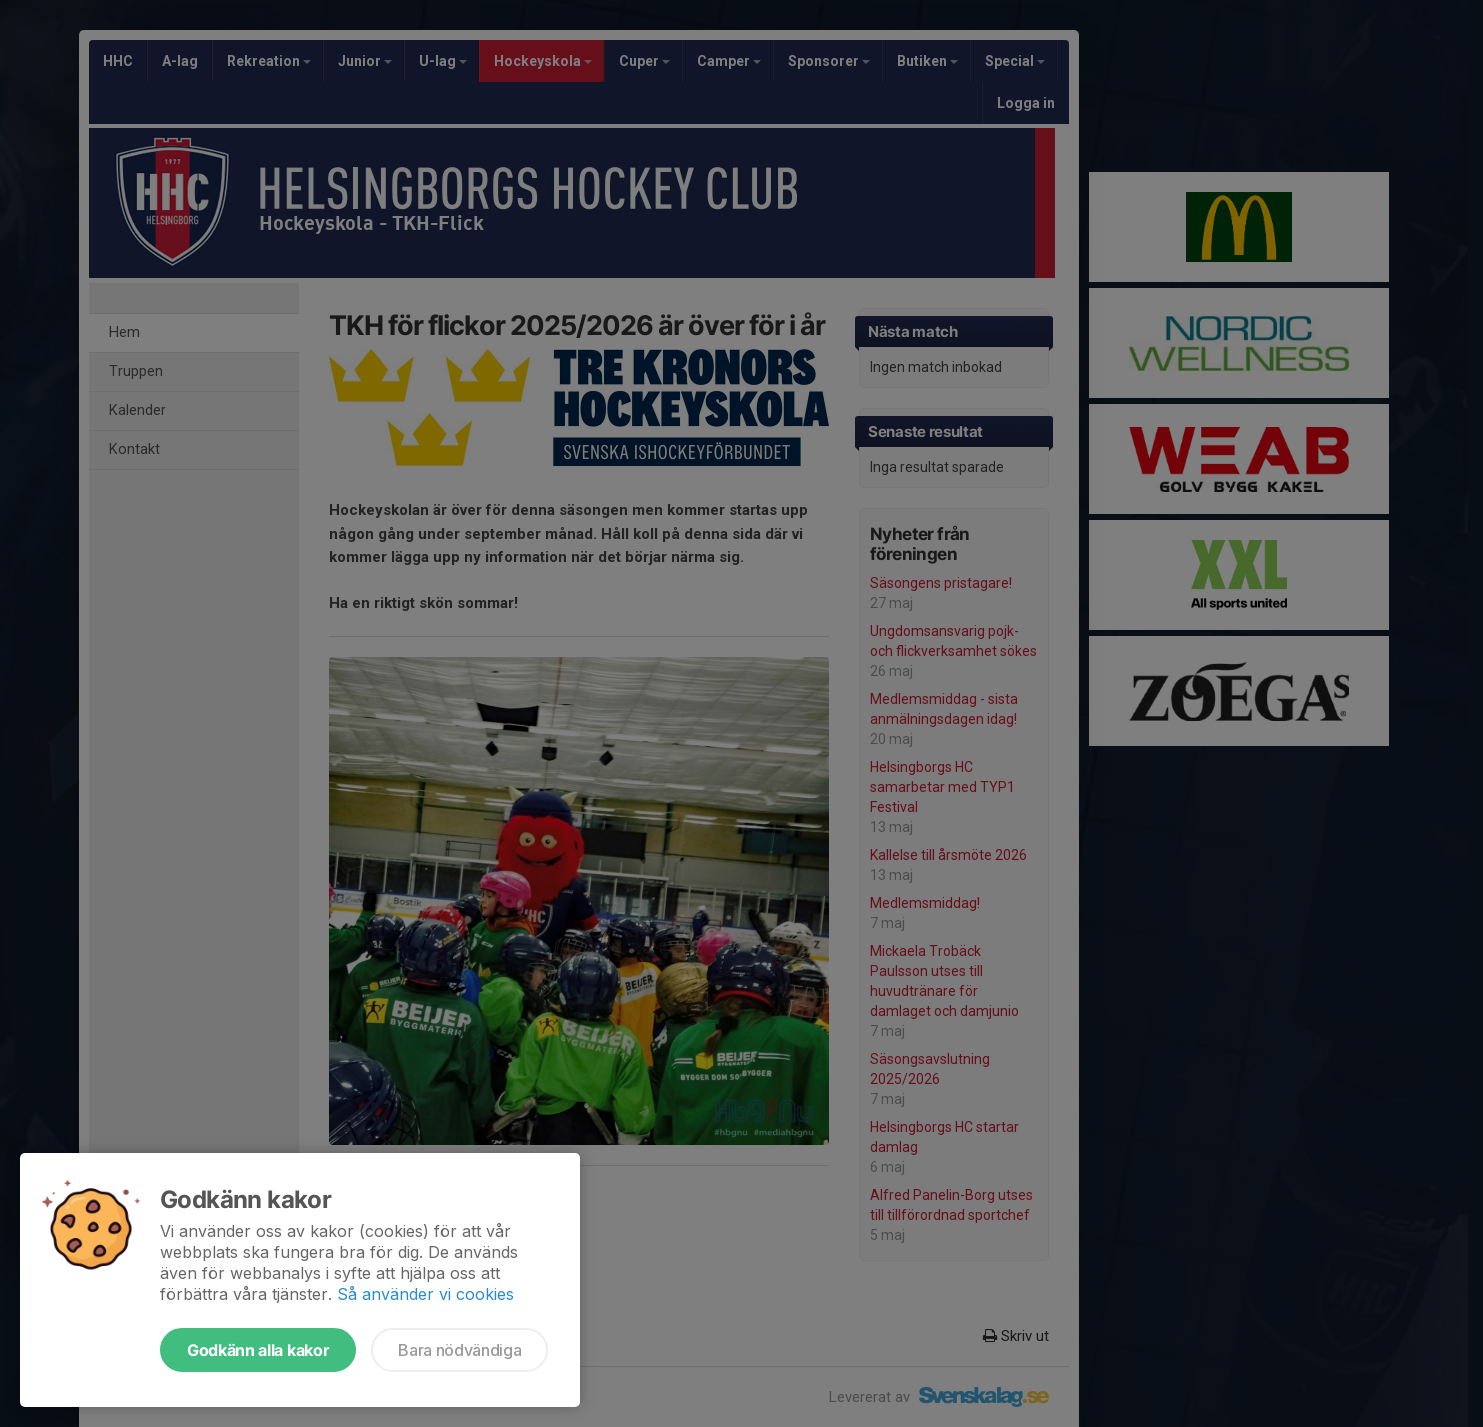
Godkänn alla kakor (258, 1350)
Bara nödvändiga (459, 1350)
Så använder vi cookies (425, 1294)
